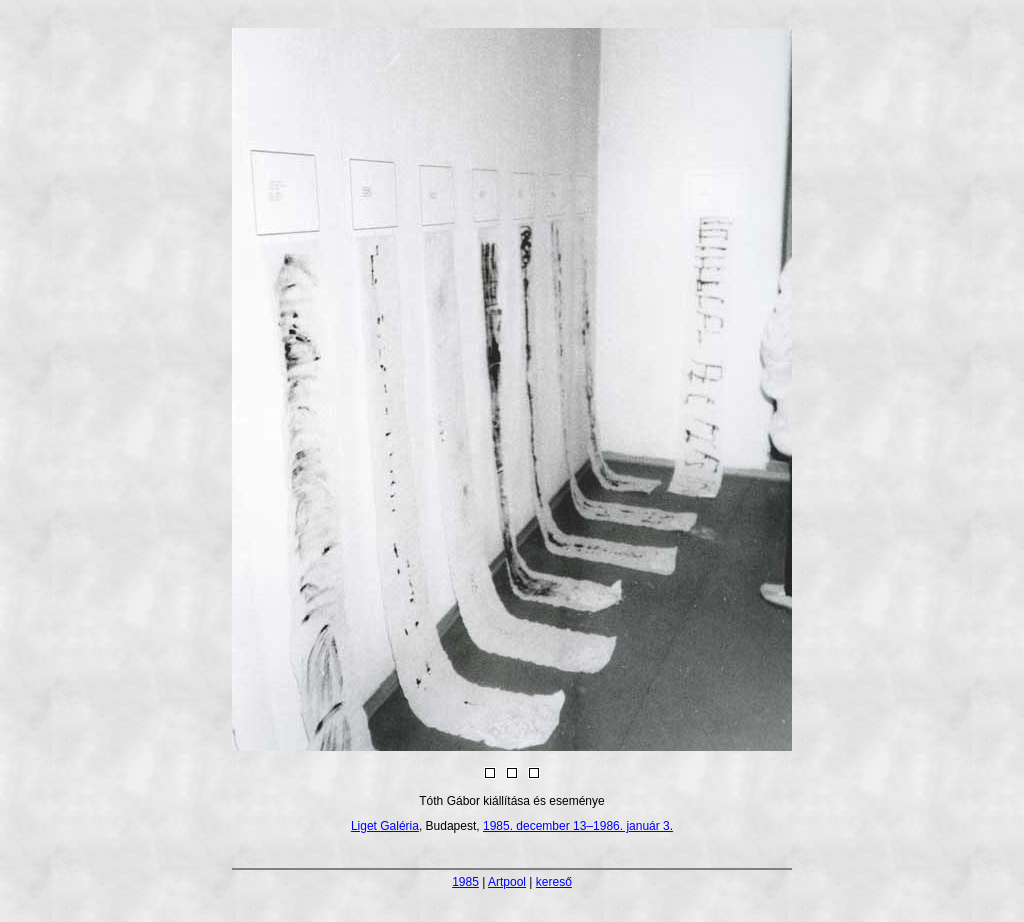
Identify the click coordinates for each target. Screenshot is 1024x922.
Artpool (507, 882)
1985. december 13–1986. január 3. (578, 826)
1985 (465, 882)
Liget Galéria (385, 826)
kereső (554, 882)
